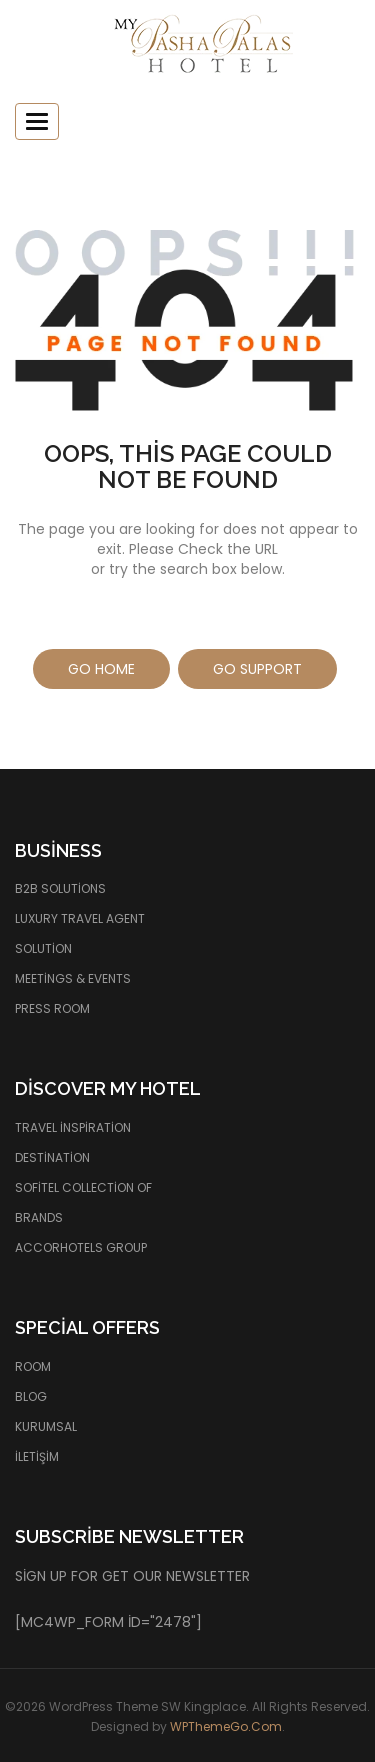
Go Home (101, 669)
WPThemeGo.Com (226, 1726)
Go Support (257, 669)
